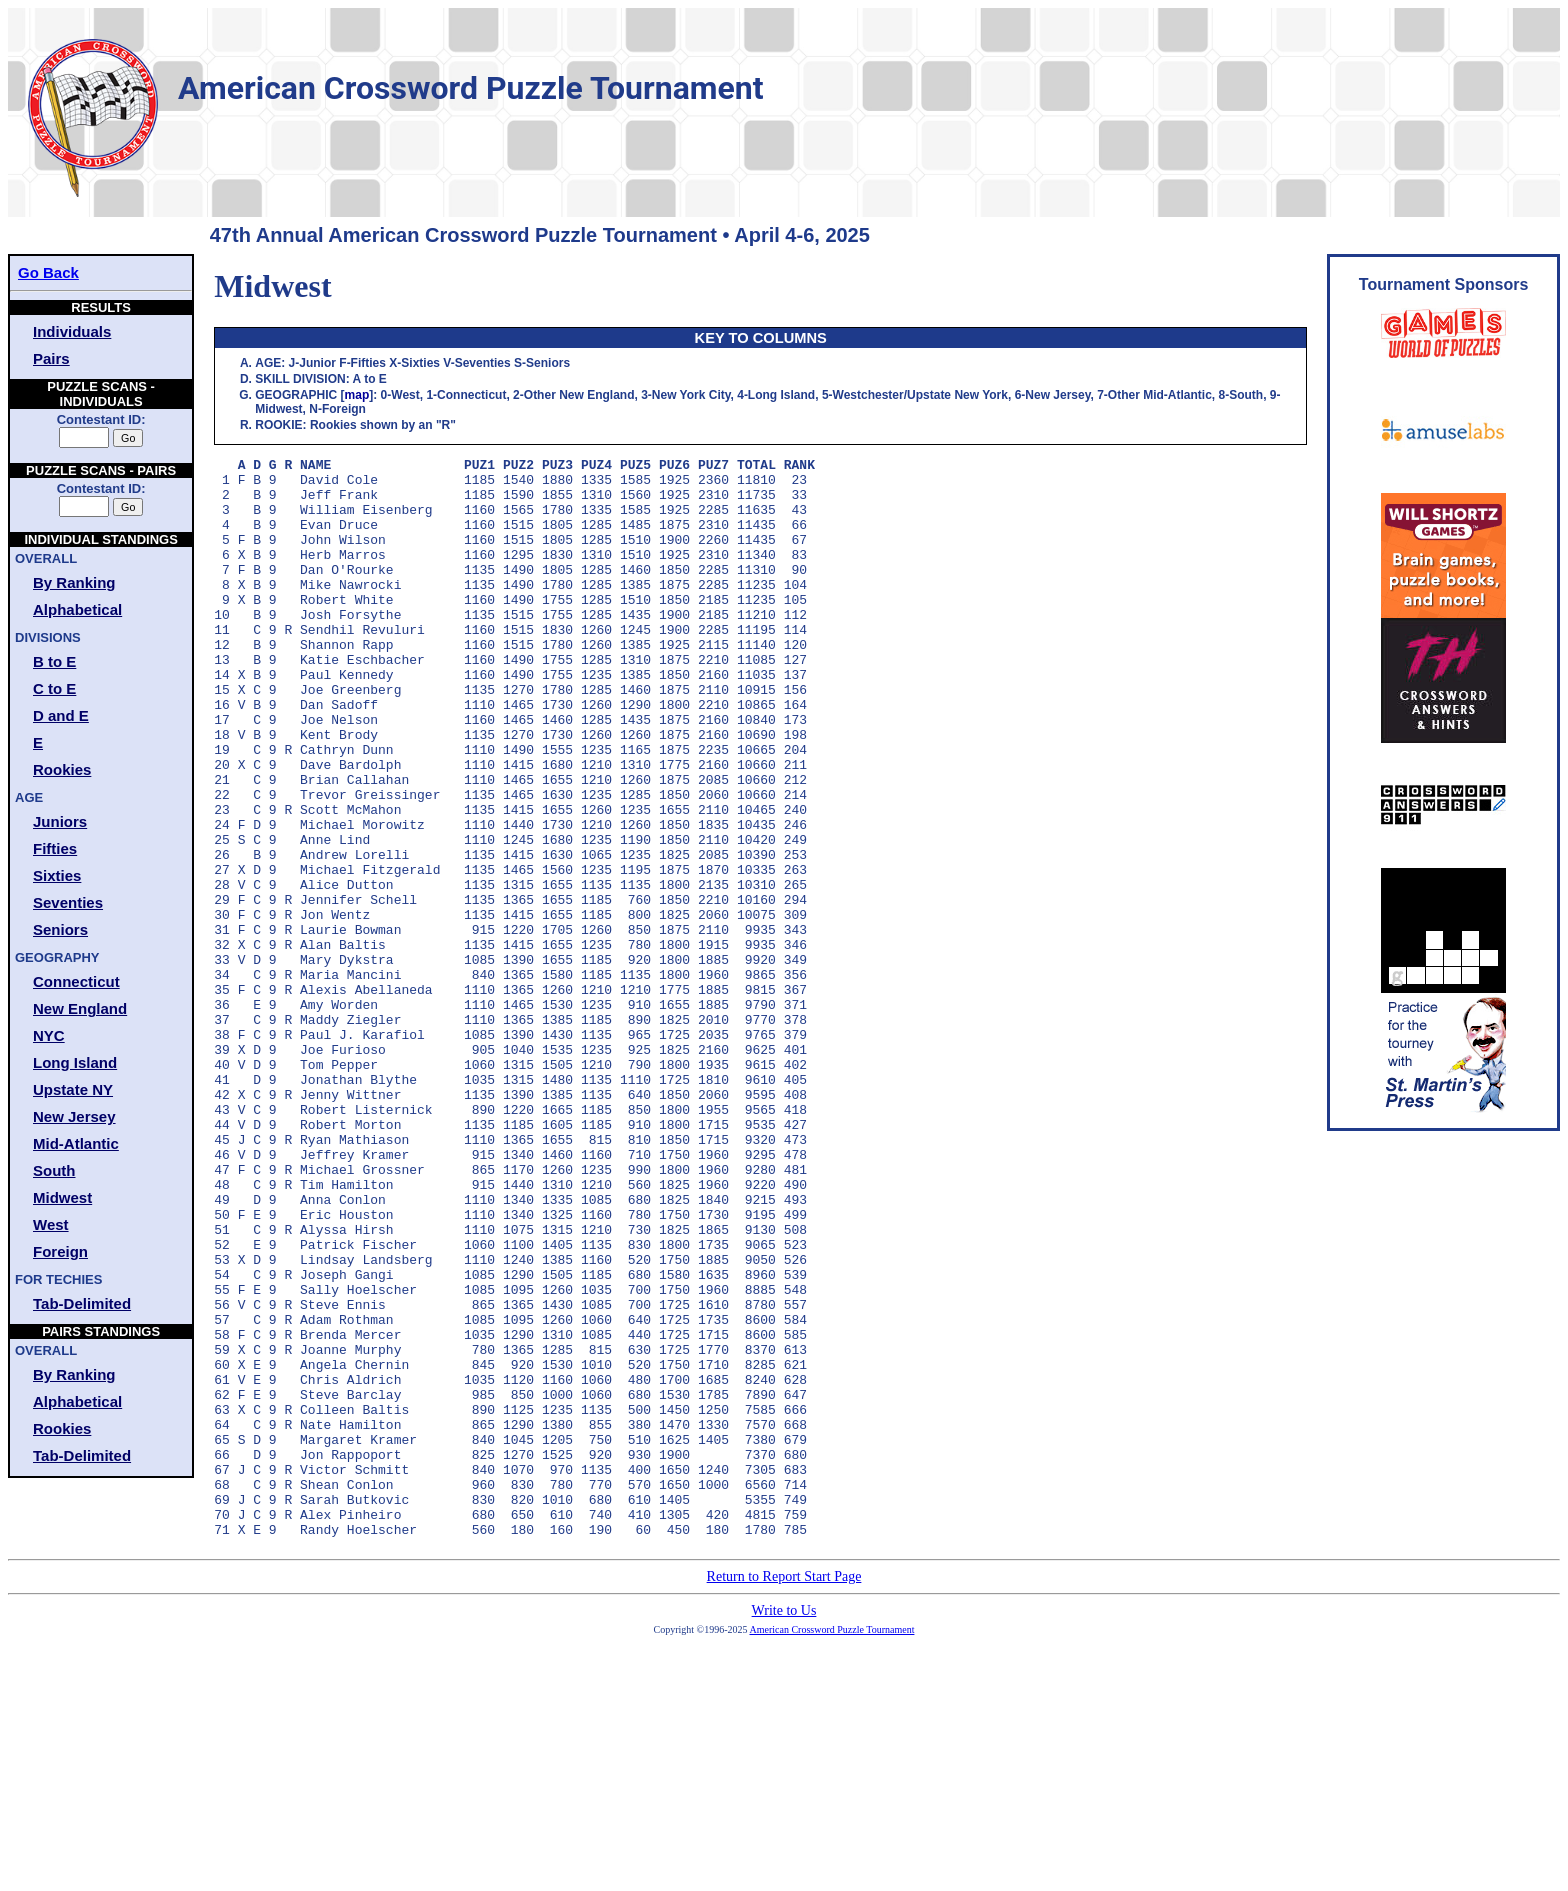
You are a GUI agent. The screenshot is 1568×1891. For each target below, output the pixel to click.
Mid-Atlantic (76, 1143)
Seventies (68, 902)
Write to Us (784, 1826)
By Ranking (74, 582)
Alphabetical (77, 609)
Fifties (55, 848)
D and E (61, 715)
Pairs (51, 358)
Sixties (57, 875)
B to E (54, 661)
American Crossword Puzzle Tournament (832, 1845)
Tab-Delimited (82, 1303)
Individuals (72, 331)
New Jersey (74, 1116)
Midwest (62, 1197)
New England (80, 1008)
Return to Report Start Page (784, 1792)
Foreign (60, 1251)
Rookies (62, 769)
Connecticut (76, 981)
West (51, 1224)
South (54, 1170)
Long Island (75, 1062)
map (357, 395)
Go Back (48, 272)
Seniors (60, 929)
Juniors (60, 821)
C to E (54, 688)
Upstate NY (73, 1089)
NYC (49, 1035)
